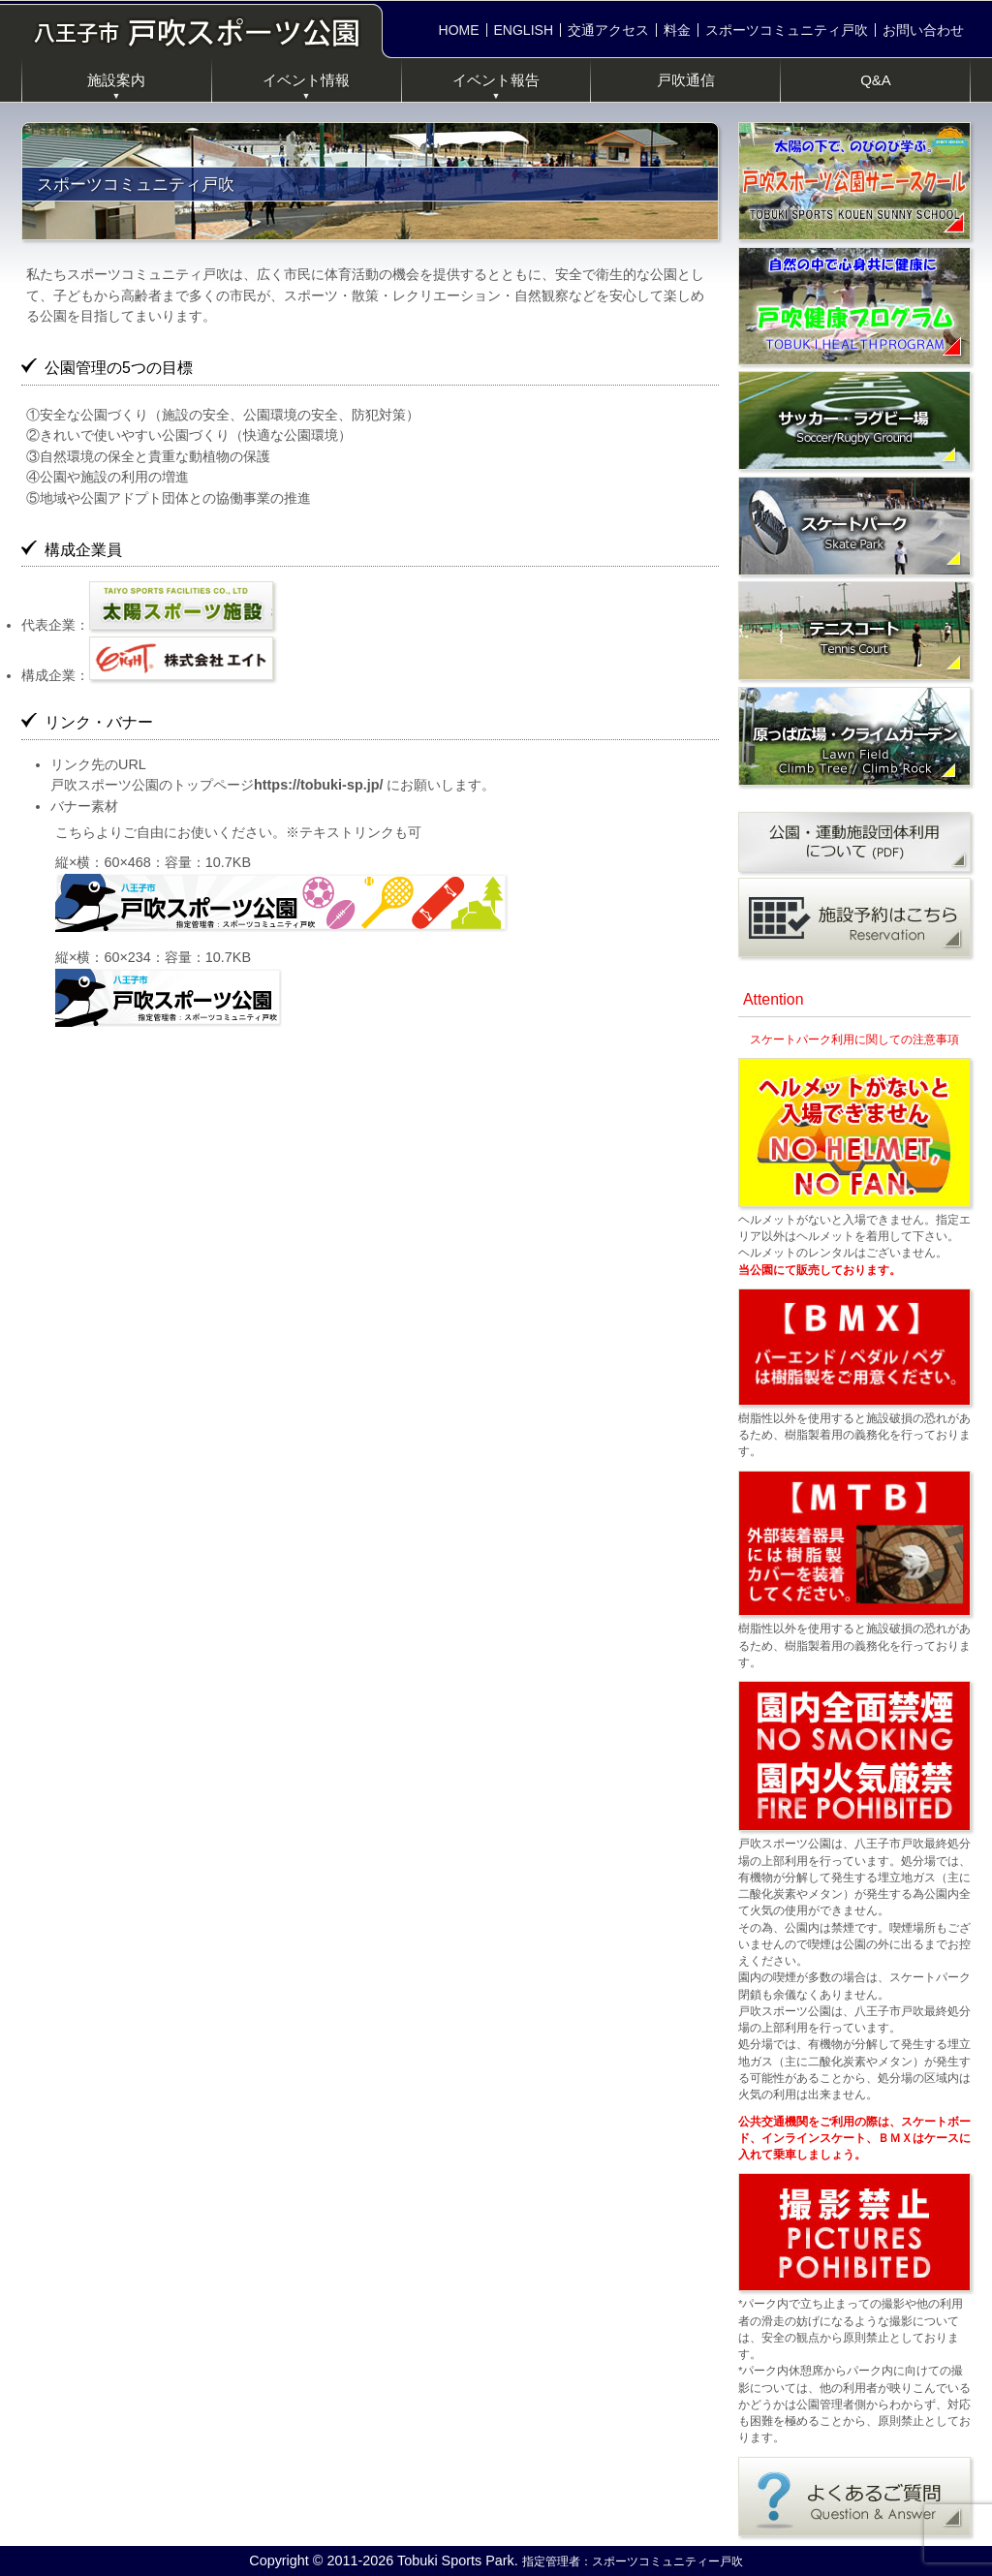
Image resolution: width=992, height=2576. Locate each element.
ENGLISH (523, 30)
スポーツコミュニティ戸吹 (786, 30)
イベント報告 (496, 86)
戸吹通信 (686, 80)
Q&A (875, 80)
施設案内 (116, 86)
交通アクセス (608, 30)
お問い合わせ (923, 30)
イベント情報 (306, 86)
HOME (459, 30)
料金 (677, 30)
